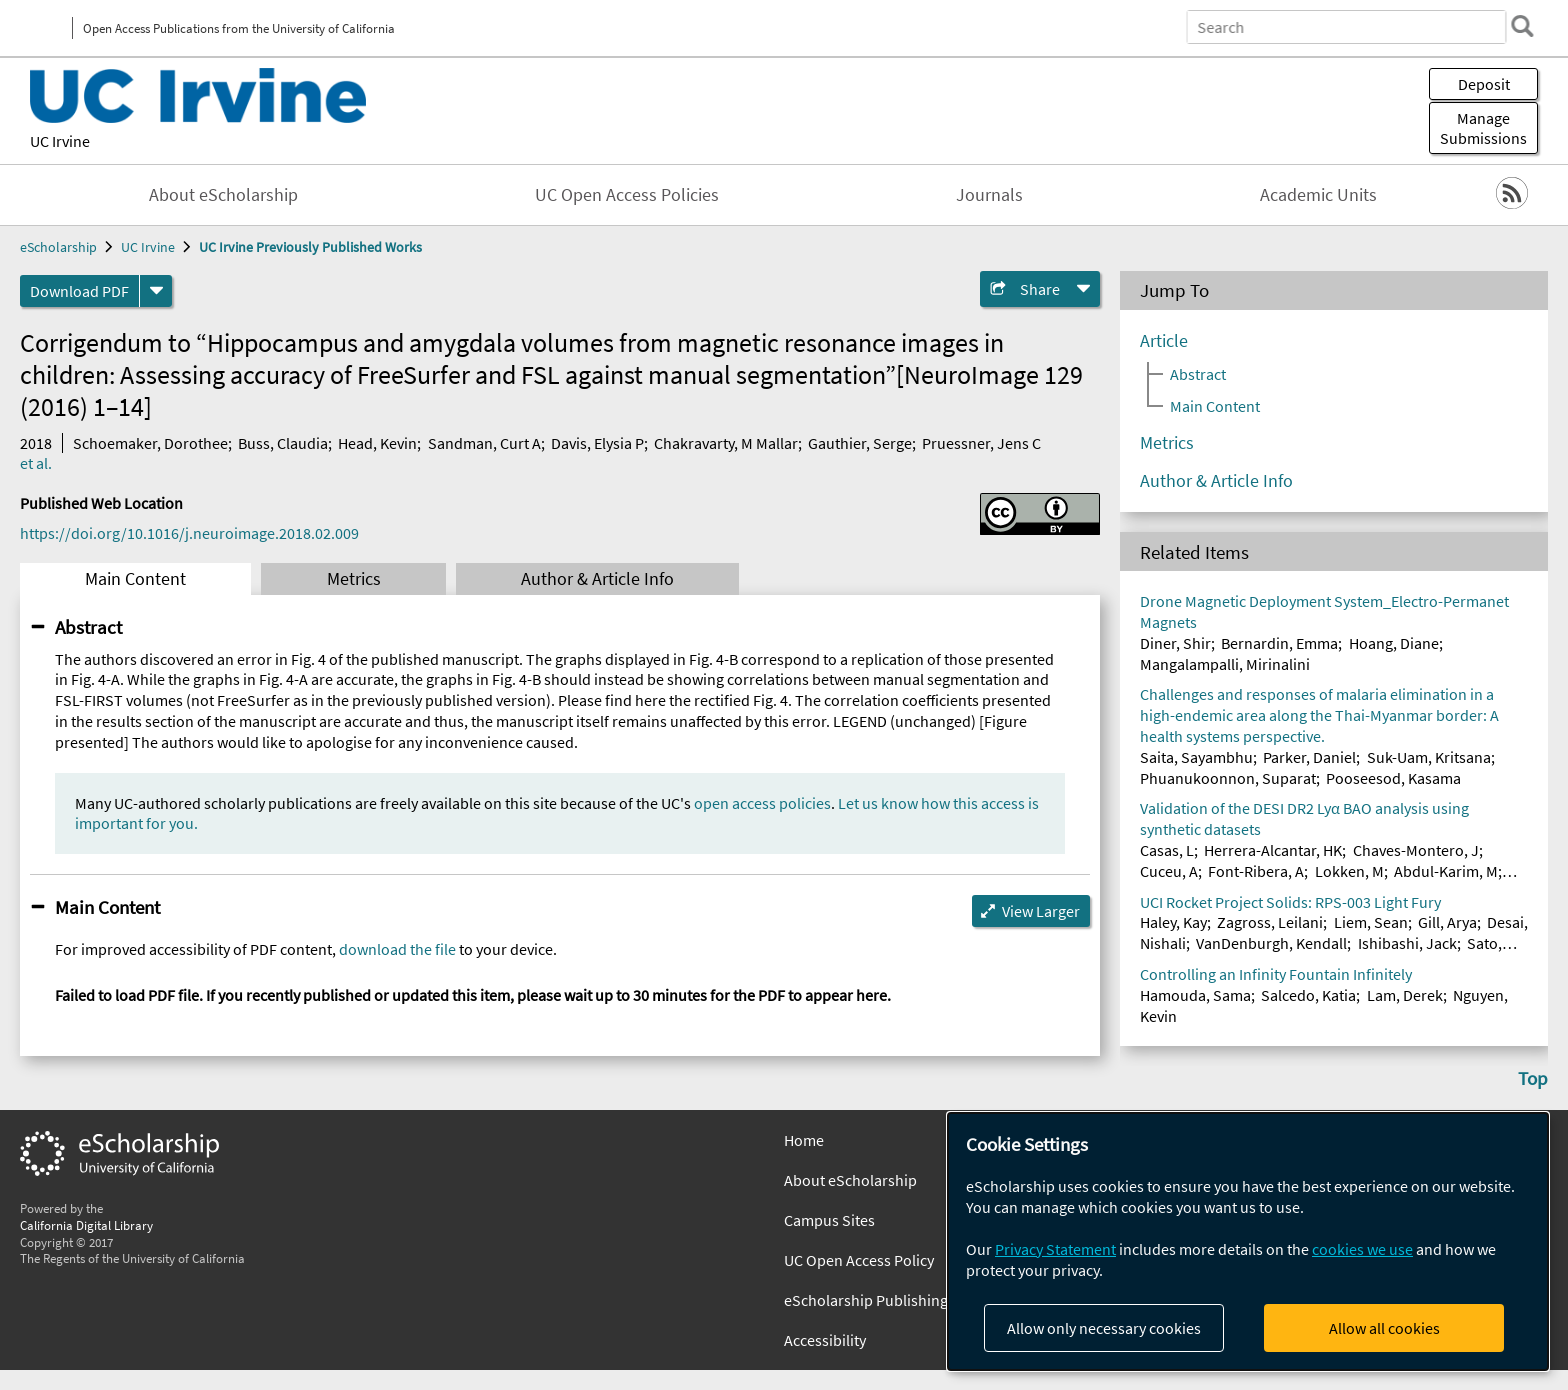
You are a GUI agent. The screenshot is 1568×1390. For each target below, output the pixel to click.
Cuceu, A (1169, 871)
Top (1533, 1078)
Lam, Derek (1405, 995)
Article (1164, 341)
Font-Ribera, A (1256, 871)
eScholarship (58, 247)
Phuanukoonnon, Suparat (1228, 778)
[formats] (156, 291)
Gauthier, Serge (860, 443)
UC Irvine (60, 141)
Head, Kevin (377, 443)
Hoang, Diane (1394, 643)
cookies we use (1362, 1249)
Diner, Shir (1175, 643)
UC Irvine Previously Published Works (310, 247)
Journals (989, 195)
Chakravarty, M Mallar (726, 443)
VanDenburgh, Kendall (1271, 943)
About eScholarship (223, 195)
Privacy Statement (1055, 1249)
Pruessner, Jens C (981, 443)
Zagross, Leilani (1270, 922)
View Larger (1041, 911)
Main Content (135, 579)
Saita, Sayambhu (1196, 757)
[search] (1522, 26)
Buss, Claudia (283, 443)
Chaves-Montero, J (1416, 850)
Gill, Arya (1447, 922)
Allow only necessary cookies (1104, 1328)
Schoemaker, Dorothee (150, 443)
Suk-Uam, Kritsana (1429, 757)
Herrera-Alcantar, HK (1273, 850)
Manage (1483, 128)
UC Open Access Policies (627, 195)
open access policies (762, 803)
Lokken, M (1349, 871)
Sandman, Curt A (484, 443)
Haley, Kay (1173, 922)
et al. (36, 463)
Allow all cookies (1384, 1328)
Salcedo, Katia (1308, 995)
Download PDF (79, 291)
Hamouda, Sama (1195, 995)
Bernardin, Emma (1279, 643)
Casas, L (1167, 850)
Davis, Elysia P (597, 443)
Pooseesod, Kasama (1393, 778)
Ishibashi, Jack (1407, 943)
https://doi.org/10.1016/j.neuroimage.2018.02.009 (189, 533)
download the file (397, 949)
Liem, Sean (1371, 922)
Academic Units (1318, 195)
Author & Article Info (597, 579)
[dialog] (1248, 1241)
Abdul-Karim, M (1446, 871)
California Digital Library (86, 1225)
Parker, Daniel (1309, 757)
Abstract (88, 627)
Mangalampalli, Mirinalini (1225, 664)
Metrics (354, 579)
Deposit (1484, 84)
